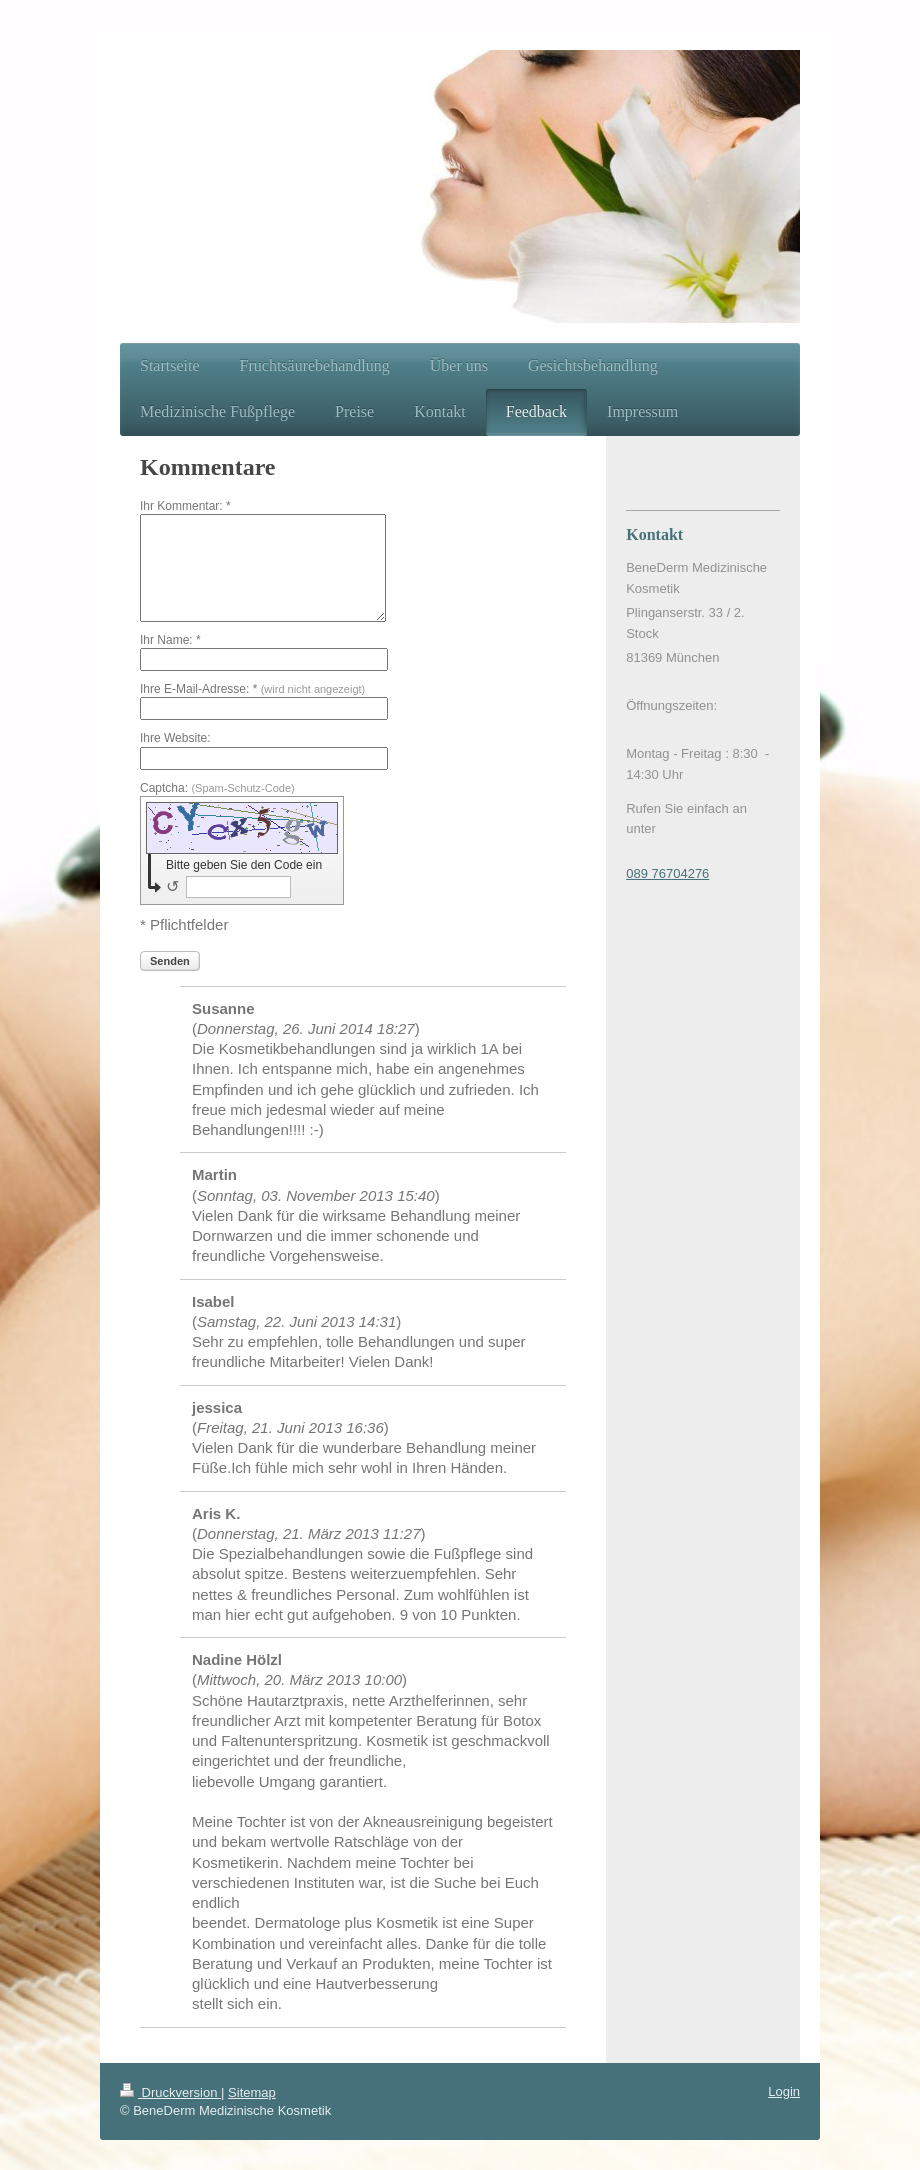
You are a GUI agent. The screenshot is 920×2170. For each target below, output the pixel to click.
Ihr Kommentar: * (185, 506)
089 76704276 (667, 873)
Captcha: (217, 788)
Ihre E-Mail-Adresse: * (252, 689)
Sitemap (252, 2092)
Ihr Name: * (170, 640)
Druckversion (170, 2092)
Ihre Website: (175, 738)
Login (784, 2091)
